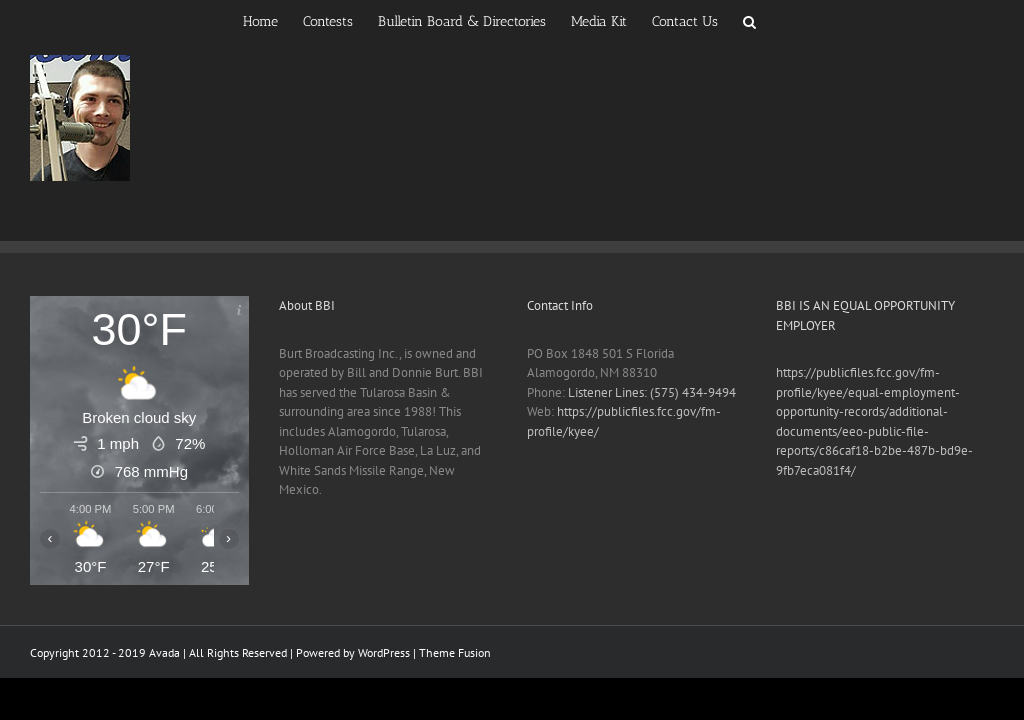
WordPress (384, 652)
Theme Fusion (455, 652)
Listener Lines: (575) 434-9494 (652, 392)
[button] (749, 20)
